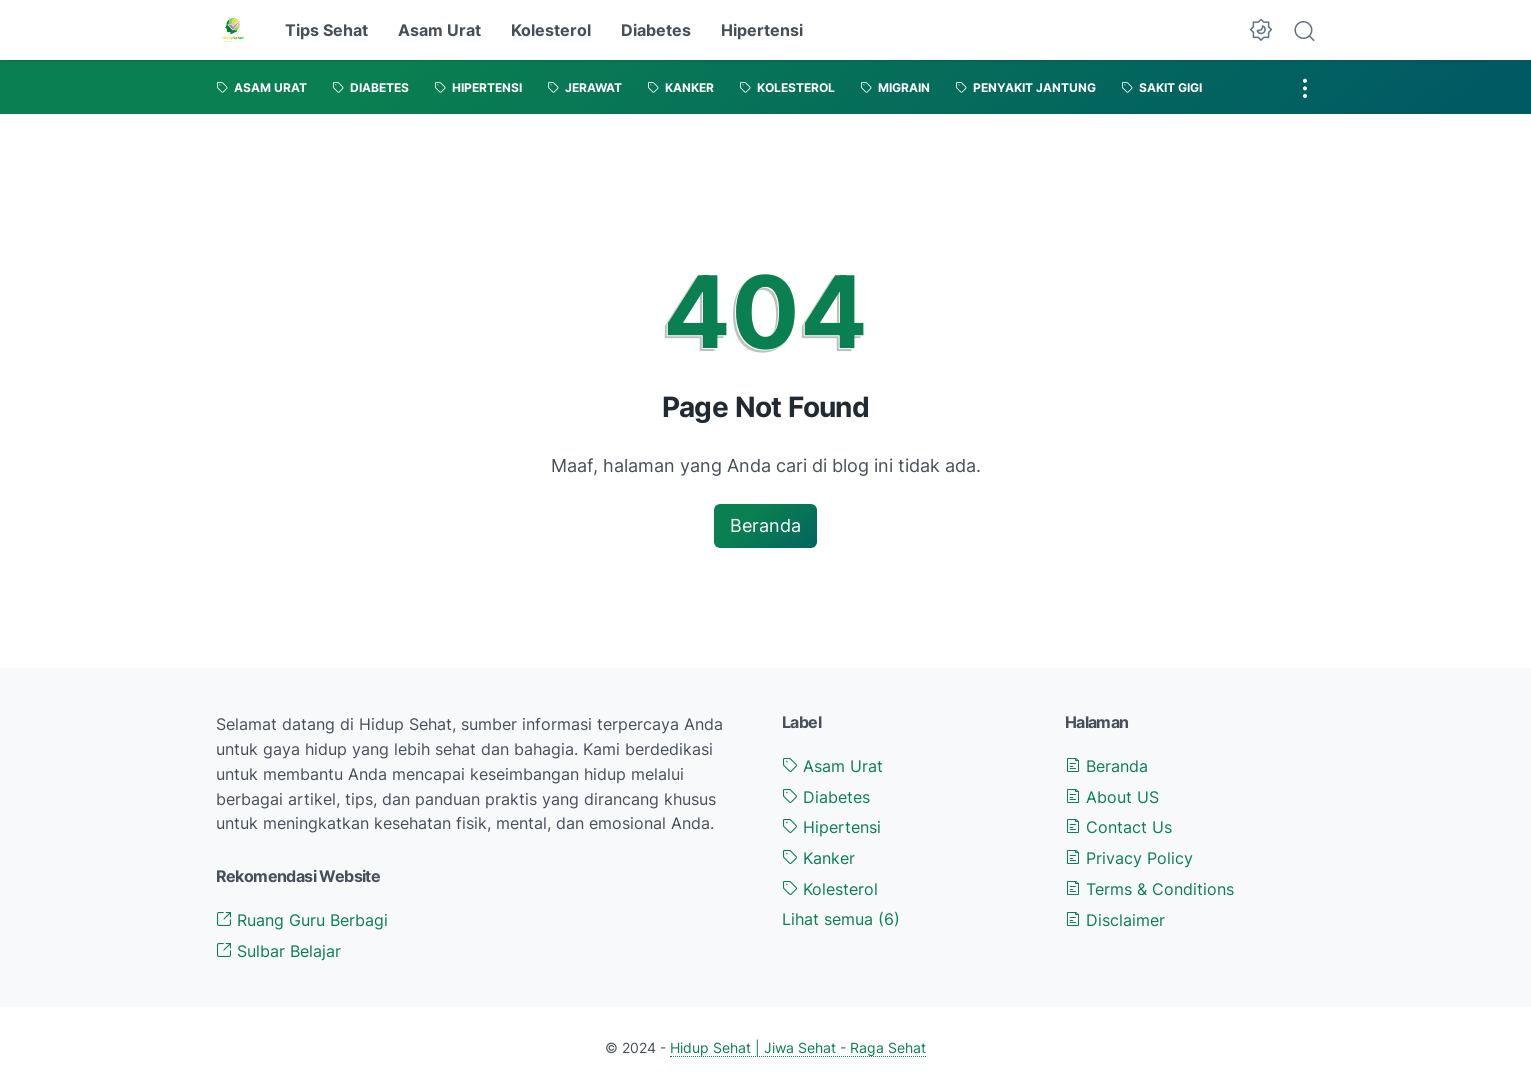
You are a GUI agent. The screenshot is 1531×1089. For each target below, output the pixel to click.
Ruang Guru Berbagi (302, 920)
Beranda (765, 525)
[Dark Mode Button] (1261, 30)
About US (1112, 797)
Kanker (818, 858)
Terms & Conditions (1149, 889)
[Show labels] (841, 919)
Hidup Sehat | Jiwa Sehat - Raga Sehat (798, 1047)
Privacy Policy (1129, 858)
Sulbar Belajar (278, 951)
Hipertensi (762, 30)
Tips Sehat (326, 30)
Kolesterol (551, 30)
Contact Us (1118, 827)
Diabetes (656, 30)
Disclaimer (1115, 920)
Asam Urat (439, 30)
